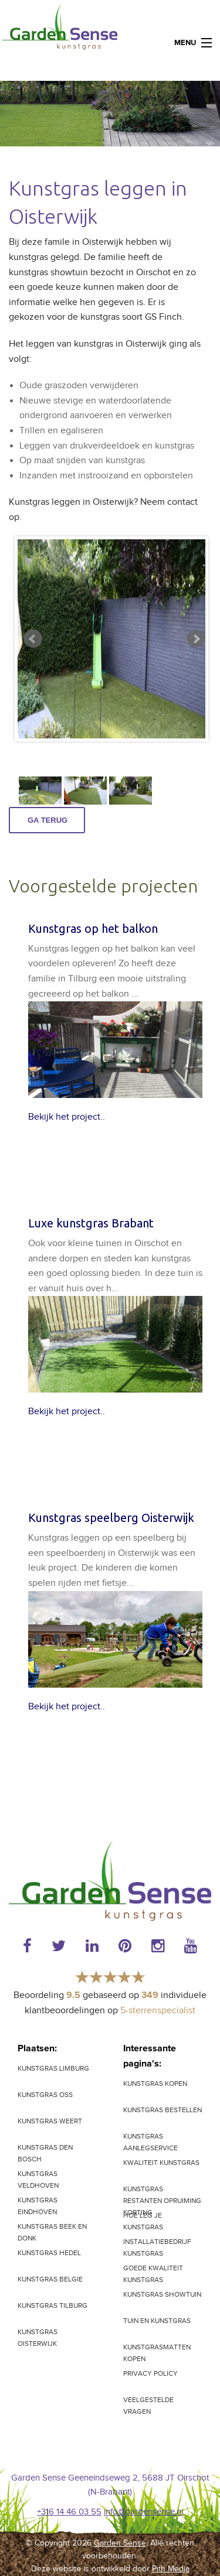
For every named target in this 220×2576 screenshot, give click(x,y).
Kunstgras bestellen (162, 2110)
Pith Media (170, 2569)
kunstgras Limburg (53, 2068)
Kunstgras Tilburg (52, 2305)
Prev (32, 639)
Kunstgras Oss (45, 2095)
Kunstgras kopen (155, 2083)
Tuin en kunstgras (157, 2321)
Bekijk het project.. (66, 1117)
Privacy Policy (150, 2373)
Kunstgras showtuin (162, 2294)
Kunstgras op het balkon (93, 928)
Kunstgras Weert (50, 2121)
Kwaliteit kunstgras (161, 2162)
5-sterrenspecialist (157, 2010)
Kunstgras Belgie (50, 2279)
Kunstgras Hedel (49, 2253)
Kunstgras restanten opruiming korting (162, 2200)
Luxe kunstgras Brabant (91, 1223)
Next (196, 639)
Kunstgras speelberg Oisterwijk (111, 1517)
